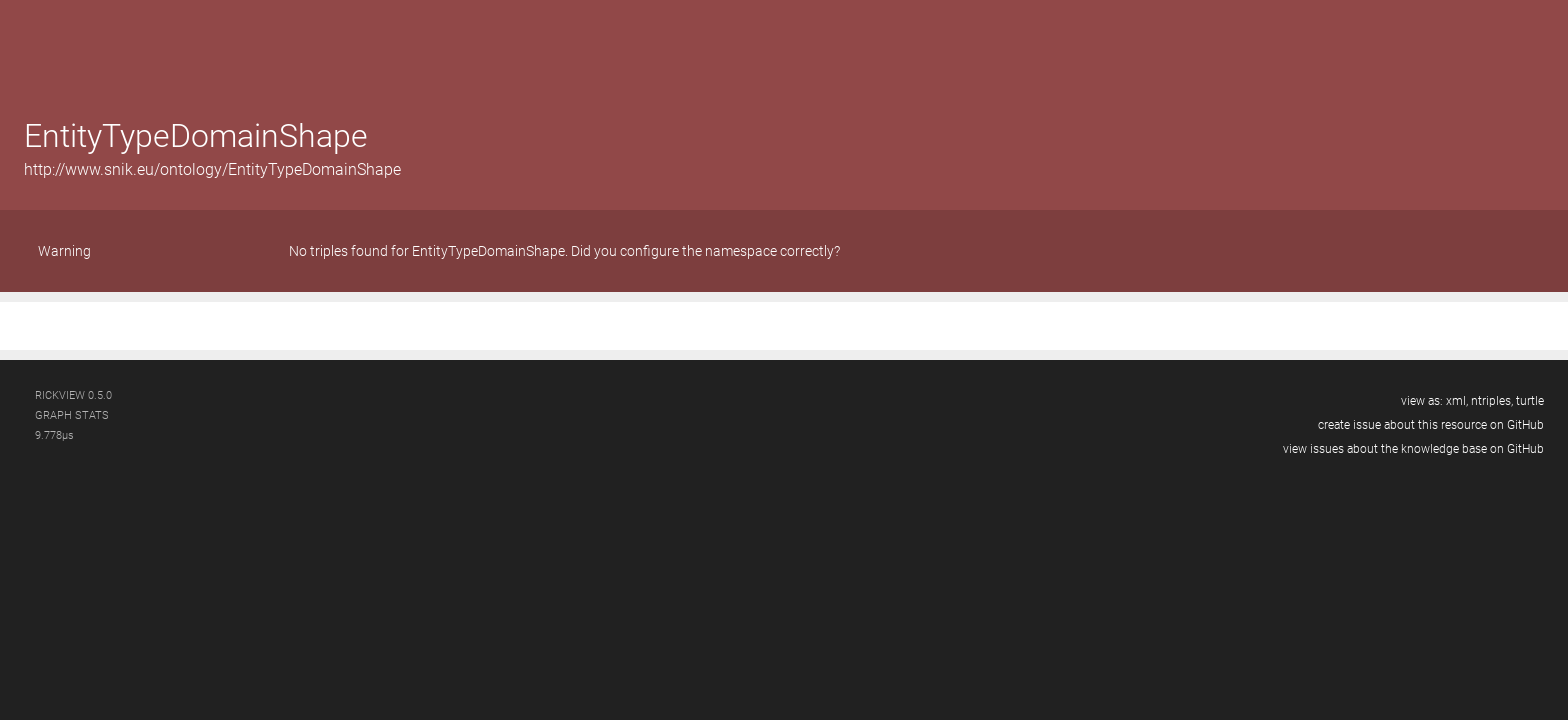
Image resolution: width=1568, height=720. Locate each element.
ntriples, (1492, 401)
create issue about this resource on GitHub (1431, 425)
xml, (1457, 401)
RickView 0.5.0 (73, 395)
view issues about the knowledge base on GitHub (1413, 449)
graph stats (72, 415)
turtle (1530, 401)
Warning (64, 251)
